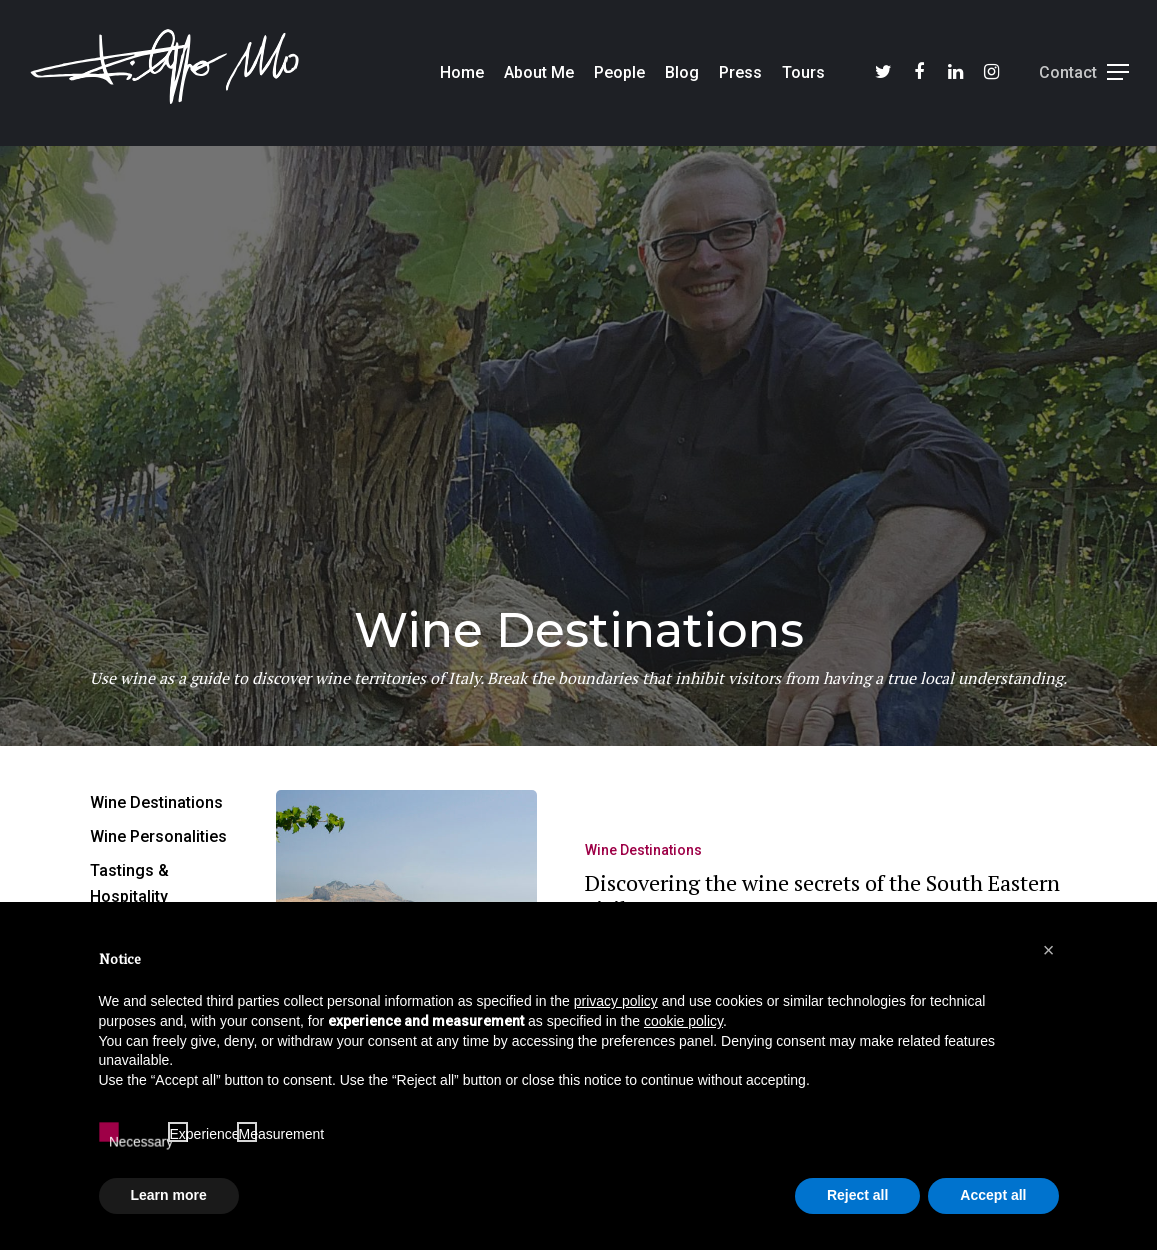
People (619, 72)
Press (740, 72)
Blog (682, 72)
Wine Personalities (158, 836)
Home (462, 72)
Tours (803, 72)
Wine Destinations (643, 858)
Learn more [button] (169, 1195)
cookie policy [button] (683, 1021)
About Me (539, 72)
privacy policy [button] (616, 1001)
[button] (1049, 950)
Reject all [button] (857, 1195)
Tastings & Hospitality (129, 883)
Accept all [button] (993, 1195)
